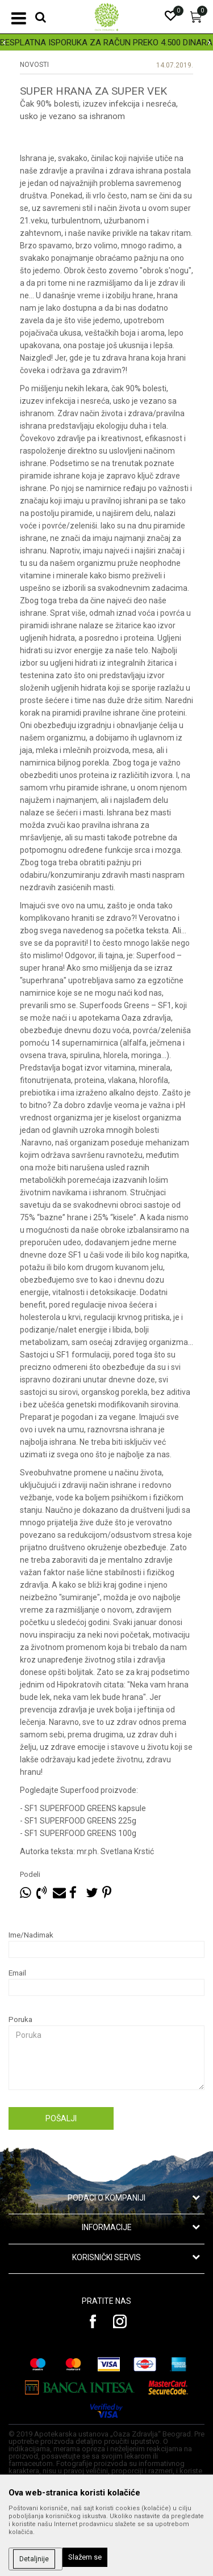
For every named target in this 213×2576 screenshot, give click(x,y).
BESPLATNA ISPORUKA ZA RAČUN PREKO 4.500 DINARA (106, 42)
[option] (106, 42)
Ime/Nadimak (31, 1935)
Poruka (20, 2019)
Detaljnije (34, 2559)
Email (17, 1973)
